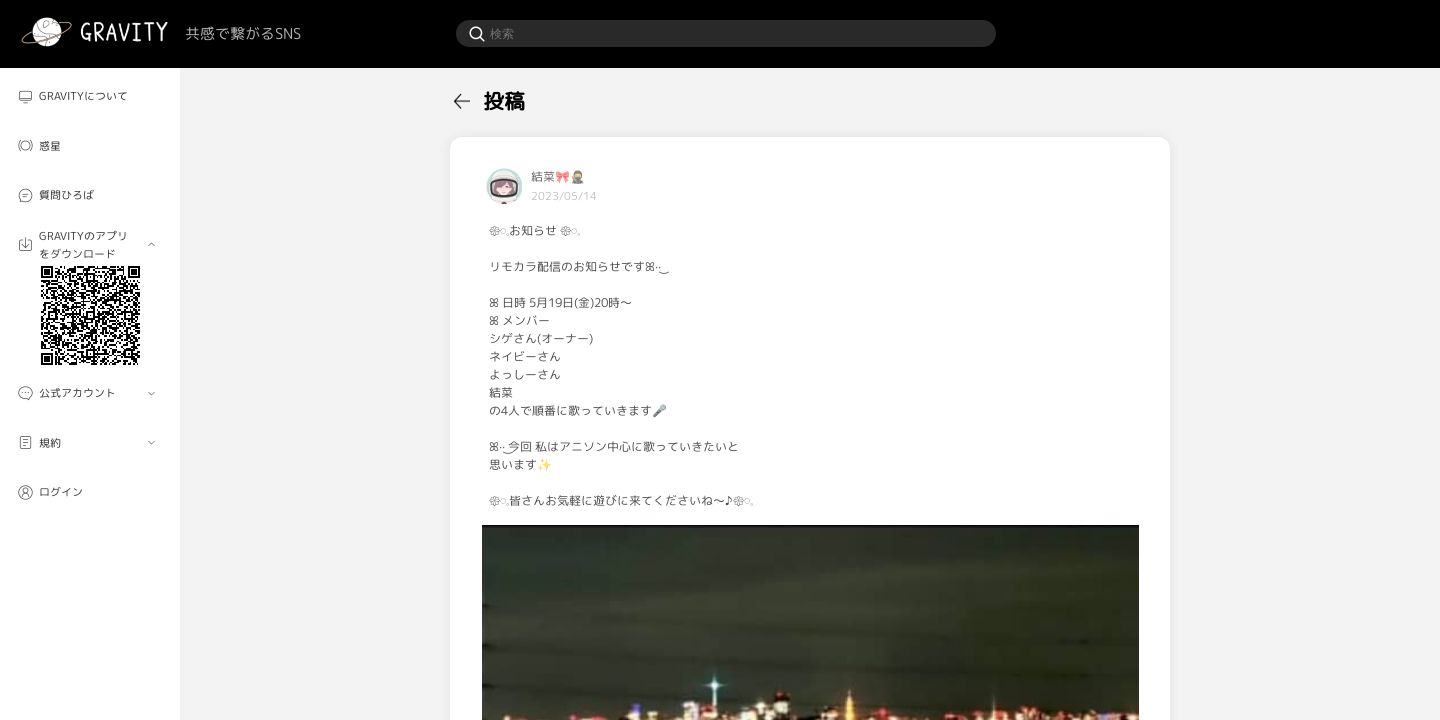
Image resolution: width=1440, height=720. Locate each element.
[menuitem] (90, 96)
